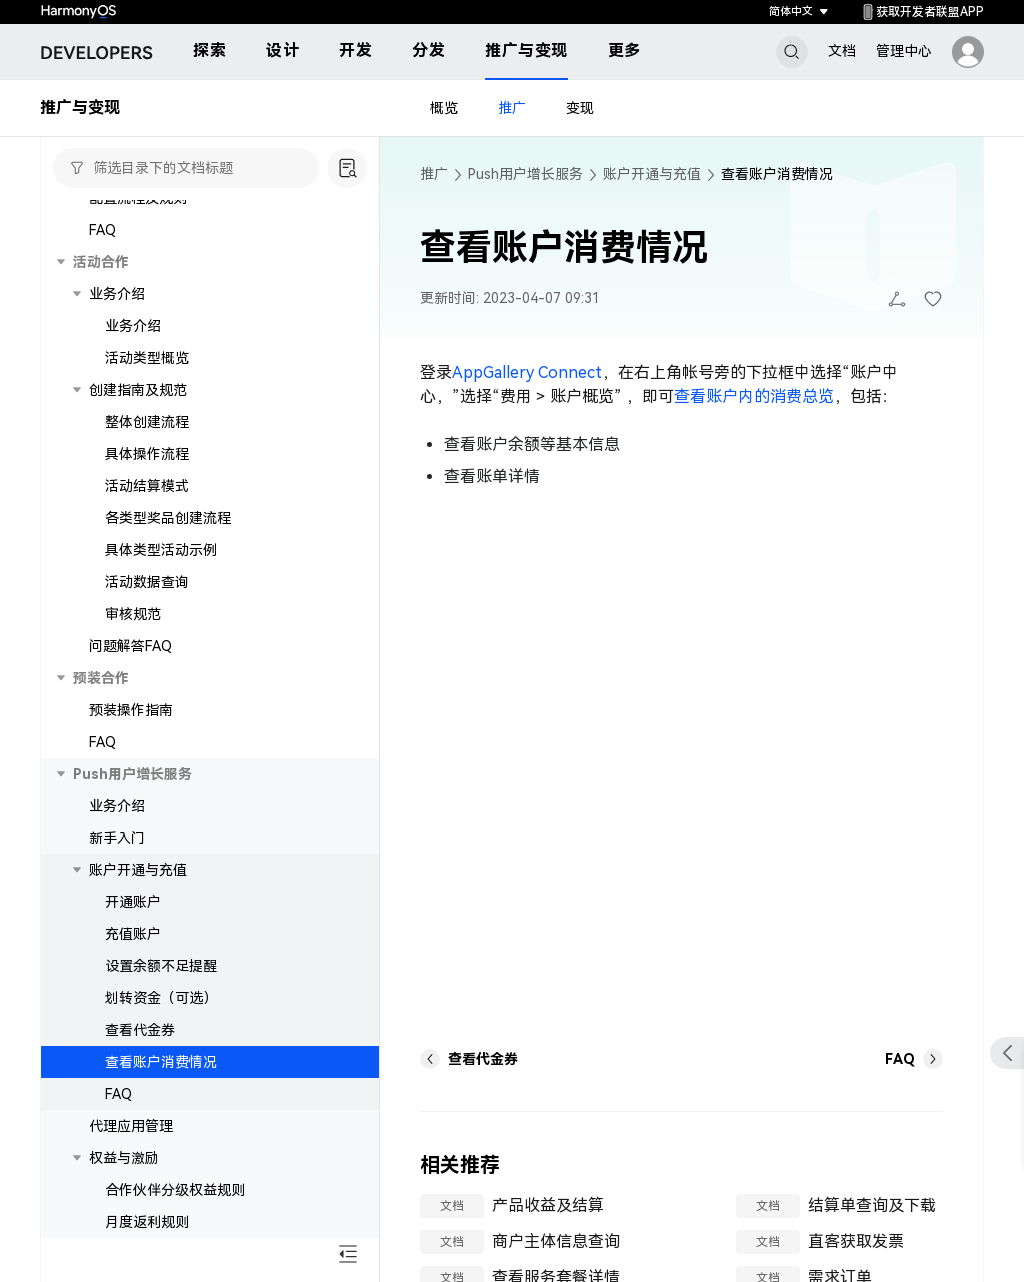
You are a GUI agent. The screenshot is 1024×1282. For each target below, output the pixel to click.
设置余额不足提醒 (161, 966)
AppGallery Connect (527, 372)
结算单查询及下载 (872, 1205)
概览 (444, 108)
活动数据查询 (147, 582)
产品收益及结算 (548, 1205)
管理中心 (904, 51)
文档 (842, 51)
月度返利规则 (147, 1222)
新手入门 (117, 838)
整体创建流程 (147, 422)
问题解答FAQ (130, 646)
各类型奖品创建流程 (168, 518)
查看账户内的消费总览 (754, 396)
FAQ (102, 230)
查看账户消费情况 (161, 1062)
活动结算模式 (147, 486)
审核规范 (133, 614)
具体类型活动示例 (161, 550)
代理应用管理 (131, 1126)
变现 (580, 108)
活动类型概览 (147, 358)
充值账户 (133, 934)
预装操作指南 (131, 710)
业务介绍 (133, 326)
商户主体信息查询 (556, 1241)
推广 (512, 108)
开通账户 (133, 902)
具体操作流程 (147, 454)
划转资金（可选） (161, 998)
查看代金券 (140, 1030)
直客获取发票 (856, 1241)
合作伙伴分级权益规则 (175, 1190)
